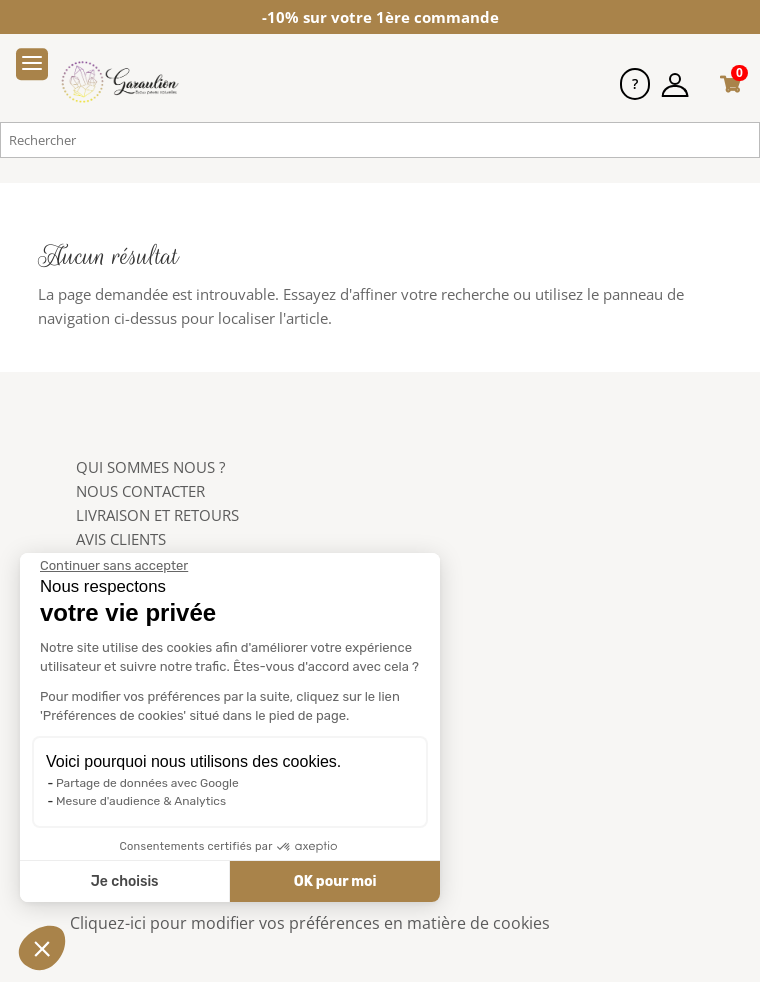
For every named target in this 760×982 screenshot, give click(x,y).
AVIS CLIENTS (121, 539)
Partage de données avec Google (146, 783)
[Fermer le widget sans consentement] (113, 566)
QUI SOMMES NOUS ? (150, 467)
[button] (42, 948)
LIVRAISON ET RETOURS (157, 515)
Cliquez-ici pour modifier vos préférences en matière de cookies (310, 923)
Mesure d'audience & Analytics (140, 801)
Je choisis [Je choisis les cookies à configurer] (124, 881)
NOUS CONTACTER (140, 491)
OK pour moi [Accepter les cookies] (334, 881)
